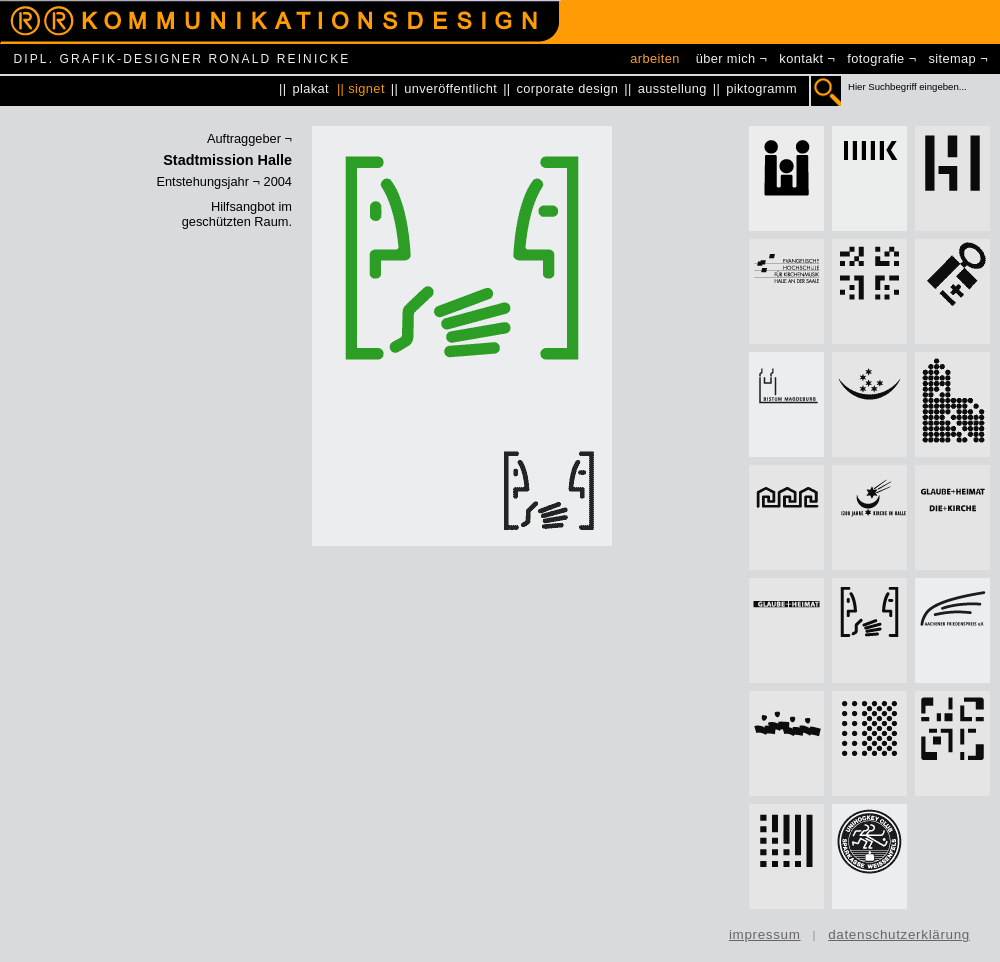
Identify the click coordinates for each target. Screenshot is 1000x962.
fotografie (875, 58)
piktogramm (761, 88)
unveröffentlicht (450, 88)
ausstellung (672, 88)
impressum (765, 934)
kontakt (801, 58)
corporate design (568, 88)
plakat (310, 88)
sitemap (953, 58)
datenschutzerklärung (899, 934)
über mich (726, 58)
